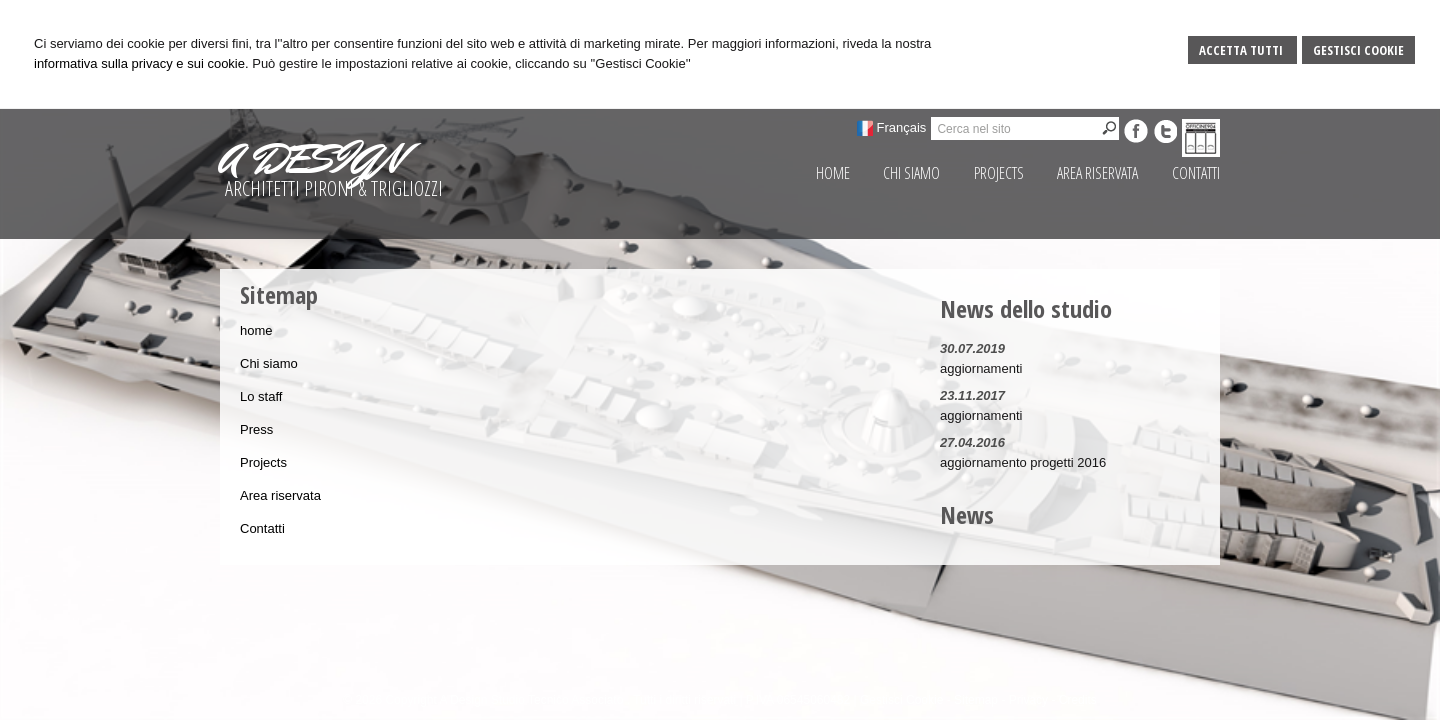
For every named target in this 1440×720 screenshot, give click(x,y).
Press (256, 429)
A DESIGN (311, 159)
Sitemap (976, 700)
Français (902, 127)
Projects (263, 462)
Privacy (1028, 700)
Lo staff (261, 396)
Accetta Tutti (1242, 50)
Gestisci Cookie (1358, 50)
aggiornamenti (981, 368)
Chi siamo (269, 363)
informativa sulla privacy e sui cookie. (141, 63)
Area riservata (280, 495)
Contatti (262, 528)
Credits (1078, 700)
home (256, 330)
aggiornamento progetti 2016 (1023, 462)
